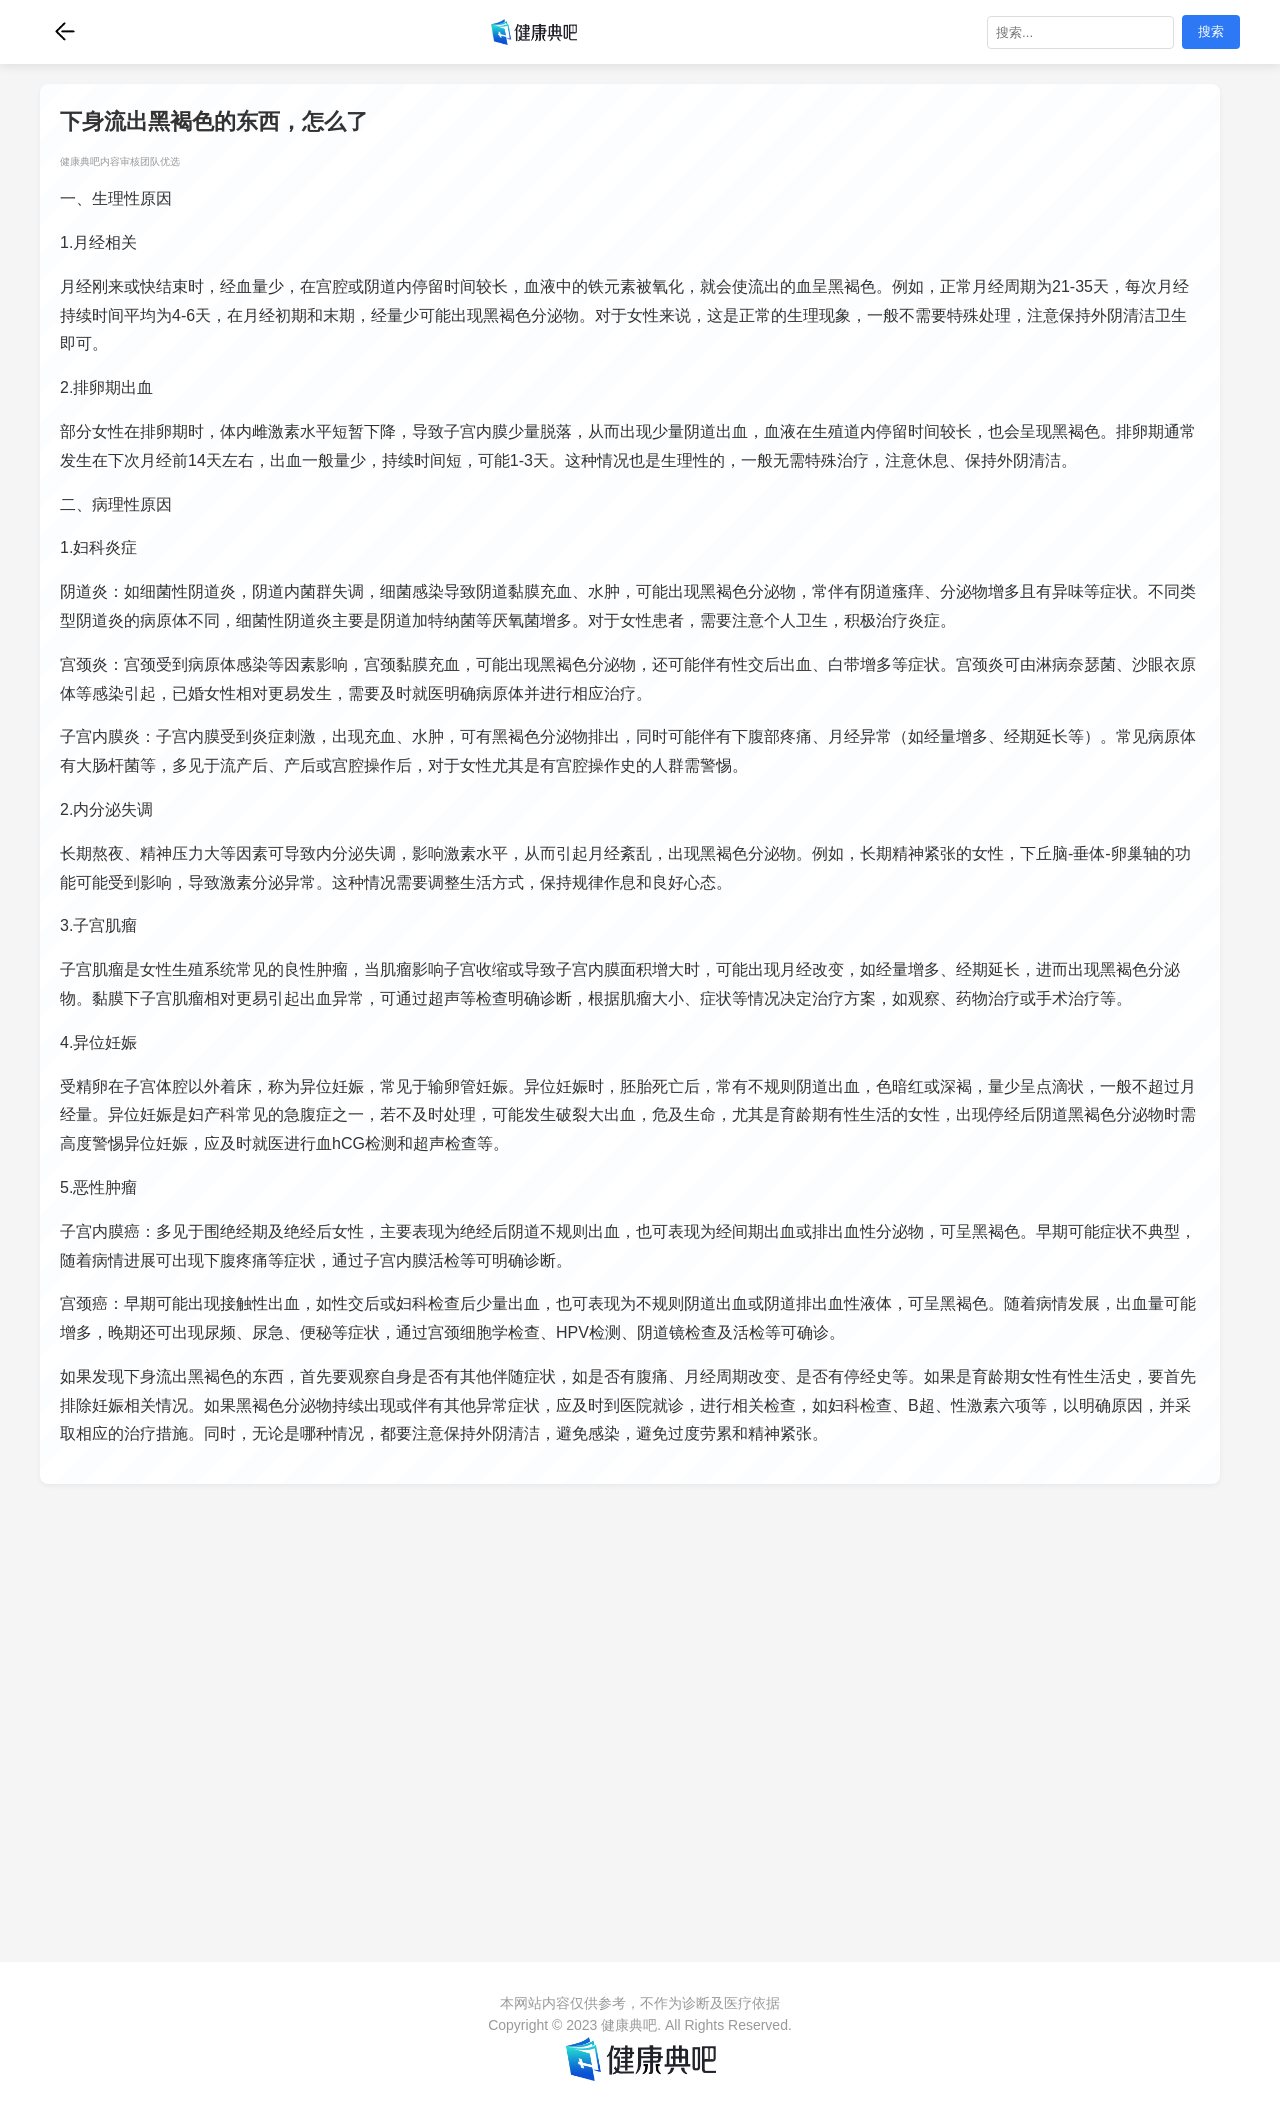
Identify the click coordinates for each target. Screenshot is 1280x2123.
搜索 (1211, 31)
